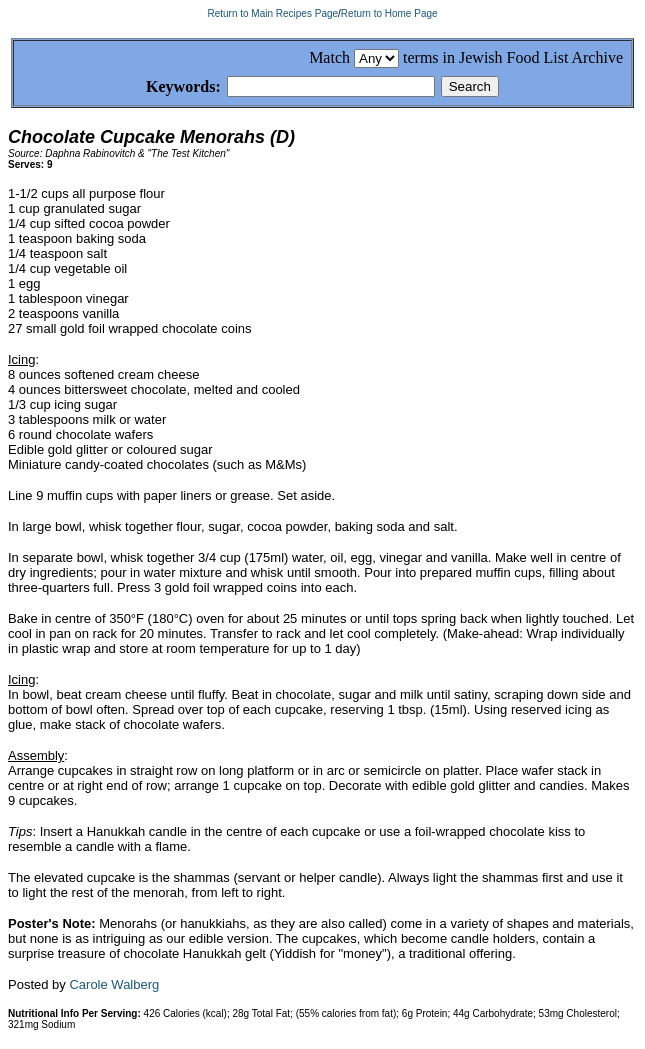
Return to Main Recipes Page (272, 13)
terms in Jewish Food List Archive (513, 57)
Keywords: (159, 87)
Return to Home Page (389, 13)
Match (329, 57)
